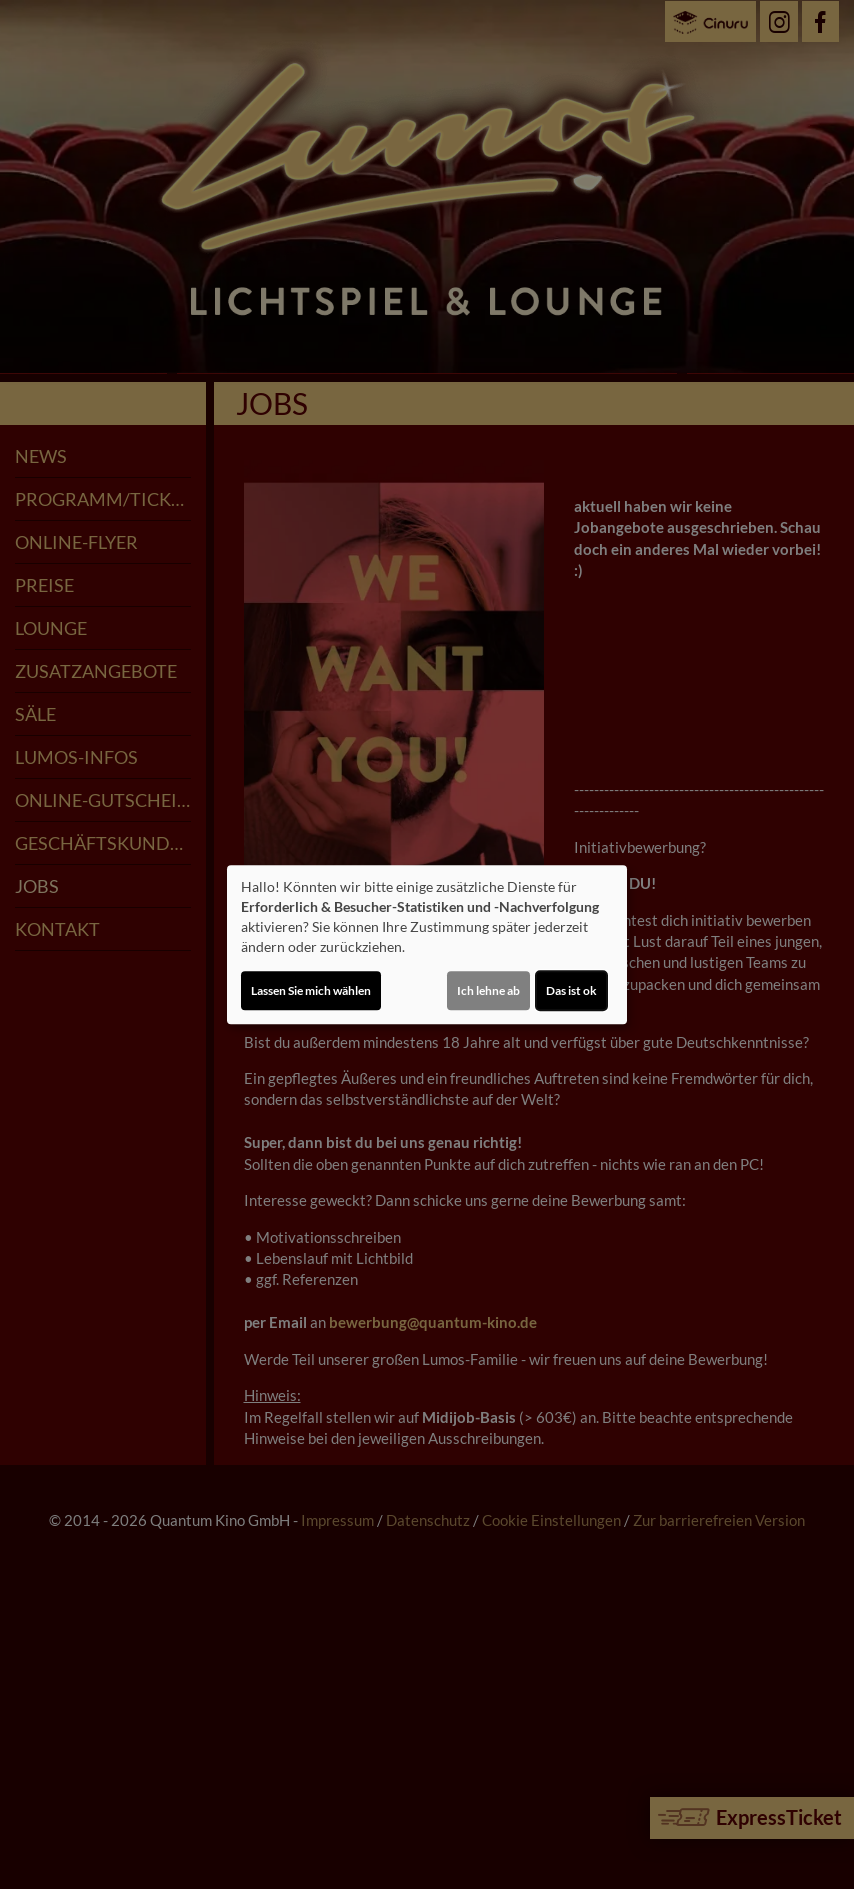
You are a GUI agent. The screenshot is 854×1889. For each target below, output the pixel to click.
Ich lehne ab (488, 990)
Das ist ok (571, 990)
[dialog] (427, 945)
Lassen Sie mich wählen (311, 990)
